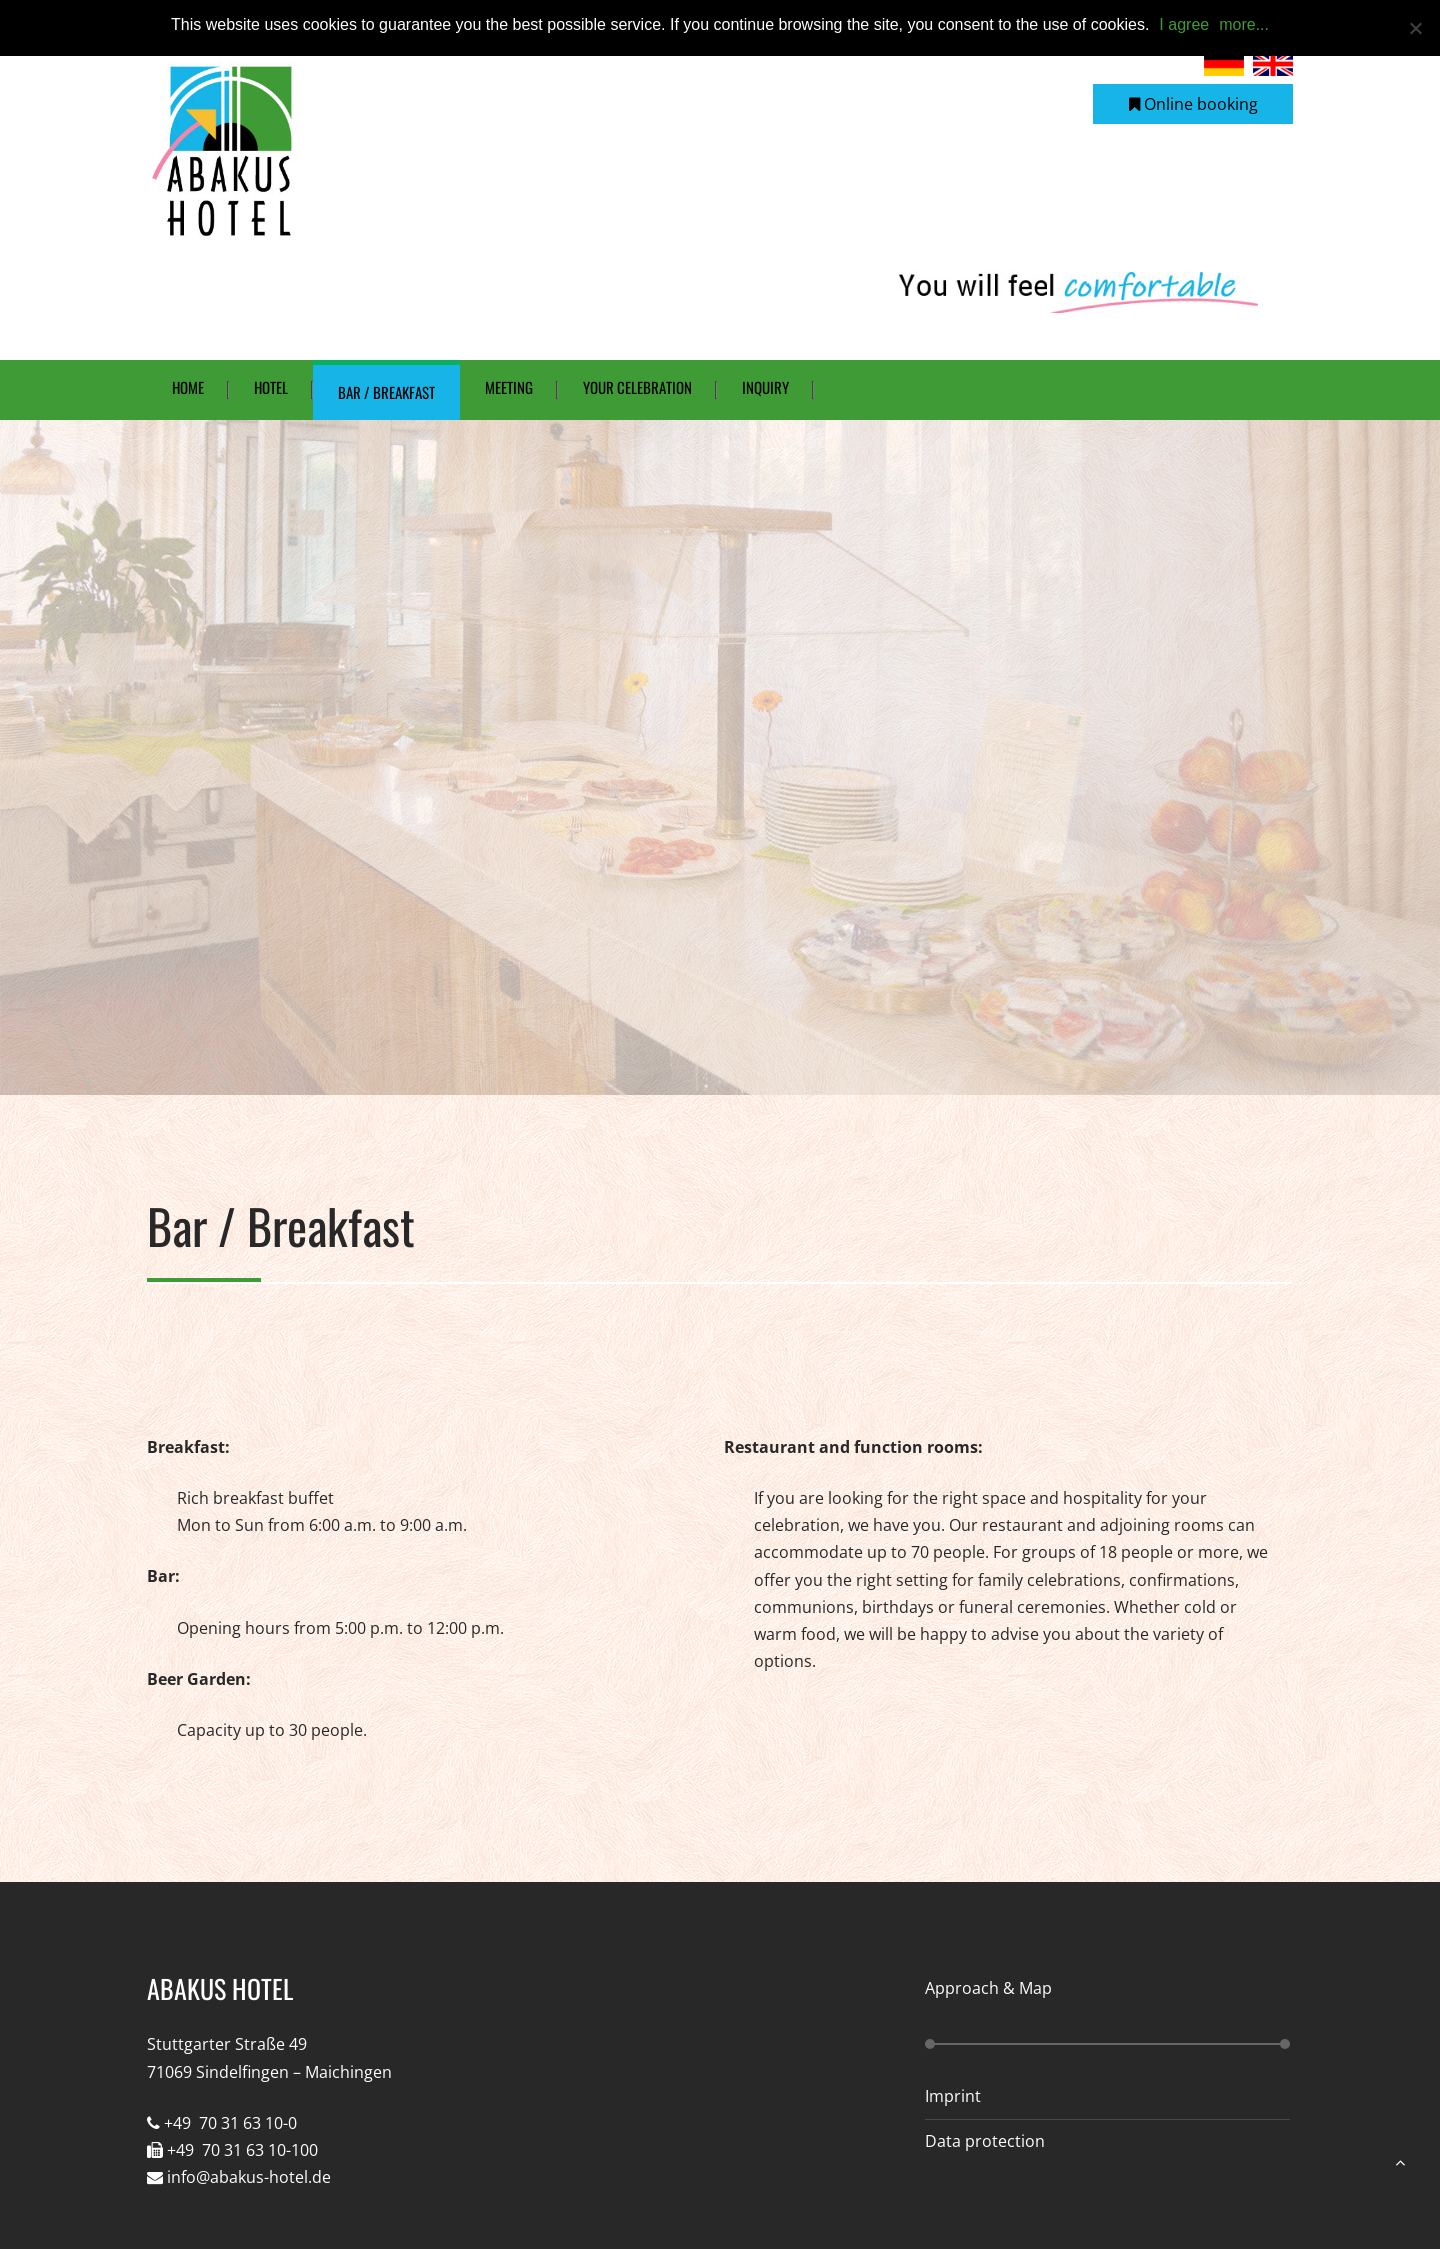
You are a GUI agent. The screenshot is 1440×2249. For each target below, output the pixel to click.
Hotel (271, 387)
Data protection (985, 2141)
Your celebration (637, 387)
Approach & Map (988, 1988)
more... (1244, 24)
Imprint (953, 2096)
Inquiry (765, 387)
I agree (1184, 24)
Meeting (509, 387)
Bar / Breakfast (386, 392)
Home (188, 387)
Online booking (1193, 104)
